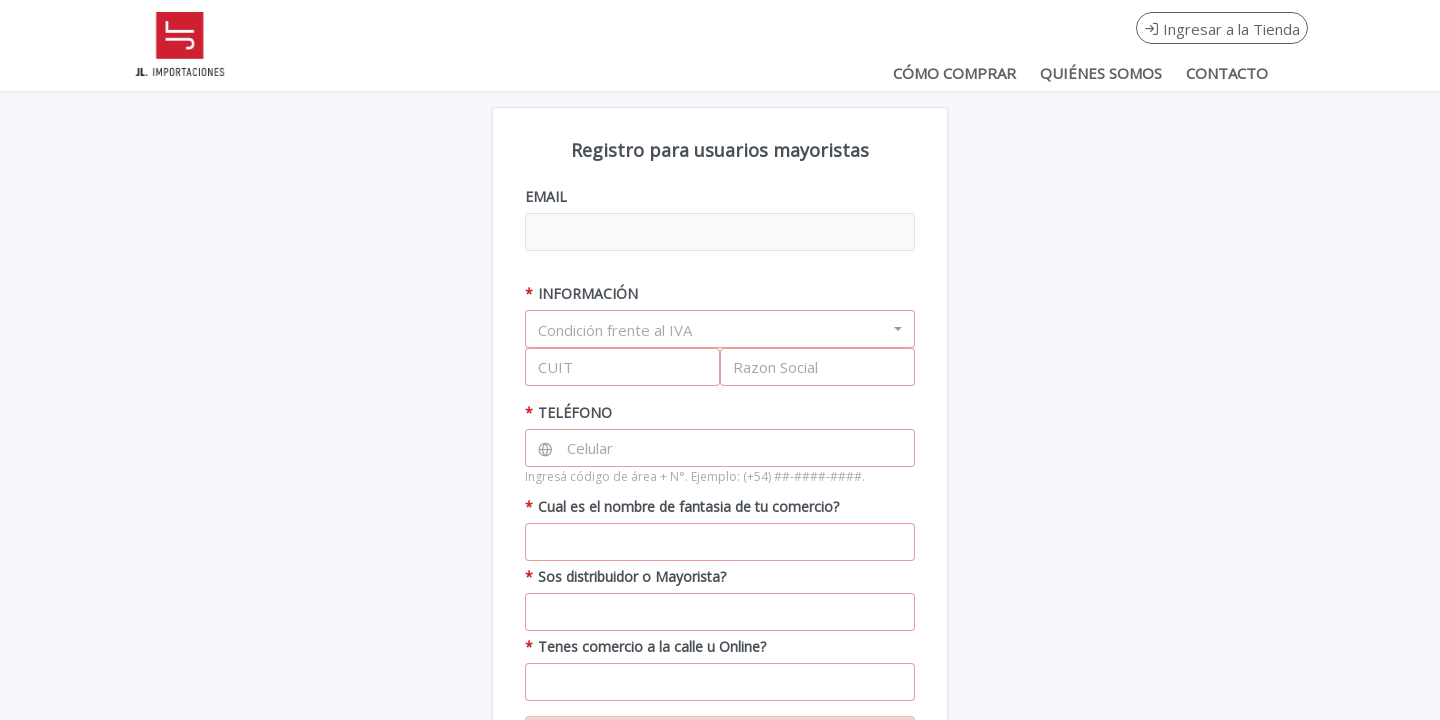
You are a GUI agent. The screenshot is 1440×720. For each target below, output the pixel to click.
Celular (590, 448)
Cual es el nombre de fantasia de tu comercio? (682, 506)
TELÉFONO (568, 412)
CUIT (555, 367)
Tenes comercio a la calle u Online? (645, 646)
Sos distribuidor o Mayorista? (625, 576)
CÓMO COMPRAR (954, 73)
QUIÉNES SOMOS (1101, 73)
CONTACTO (1227, 73)
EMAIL (546, 196)
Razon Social (775, 367)
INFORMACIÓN (581, 293)
